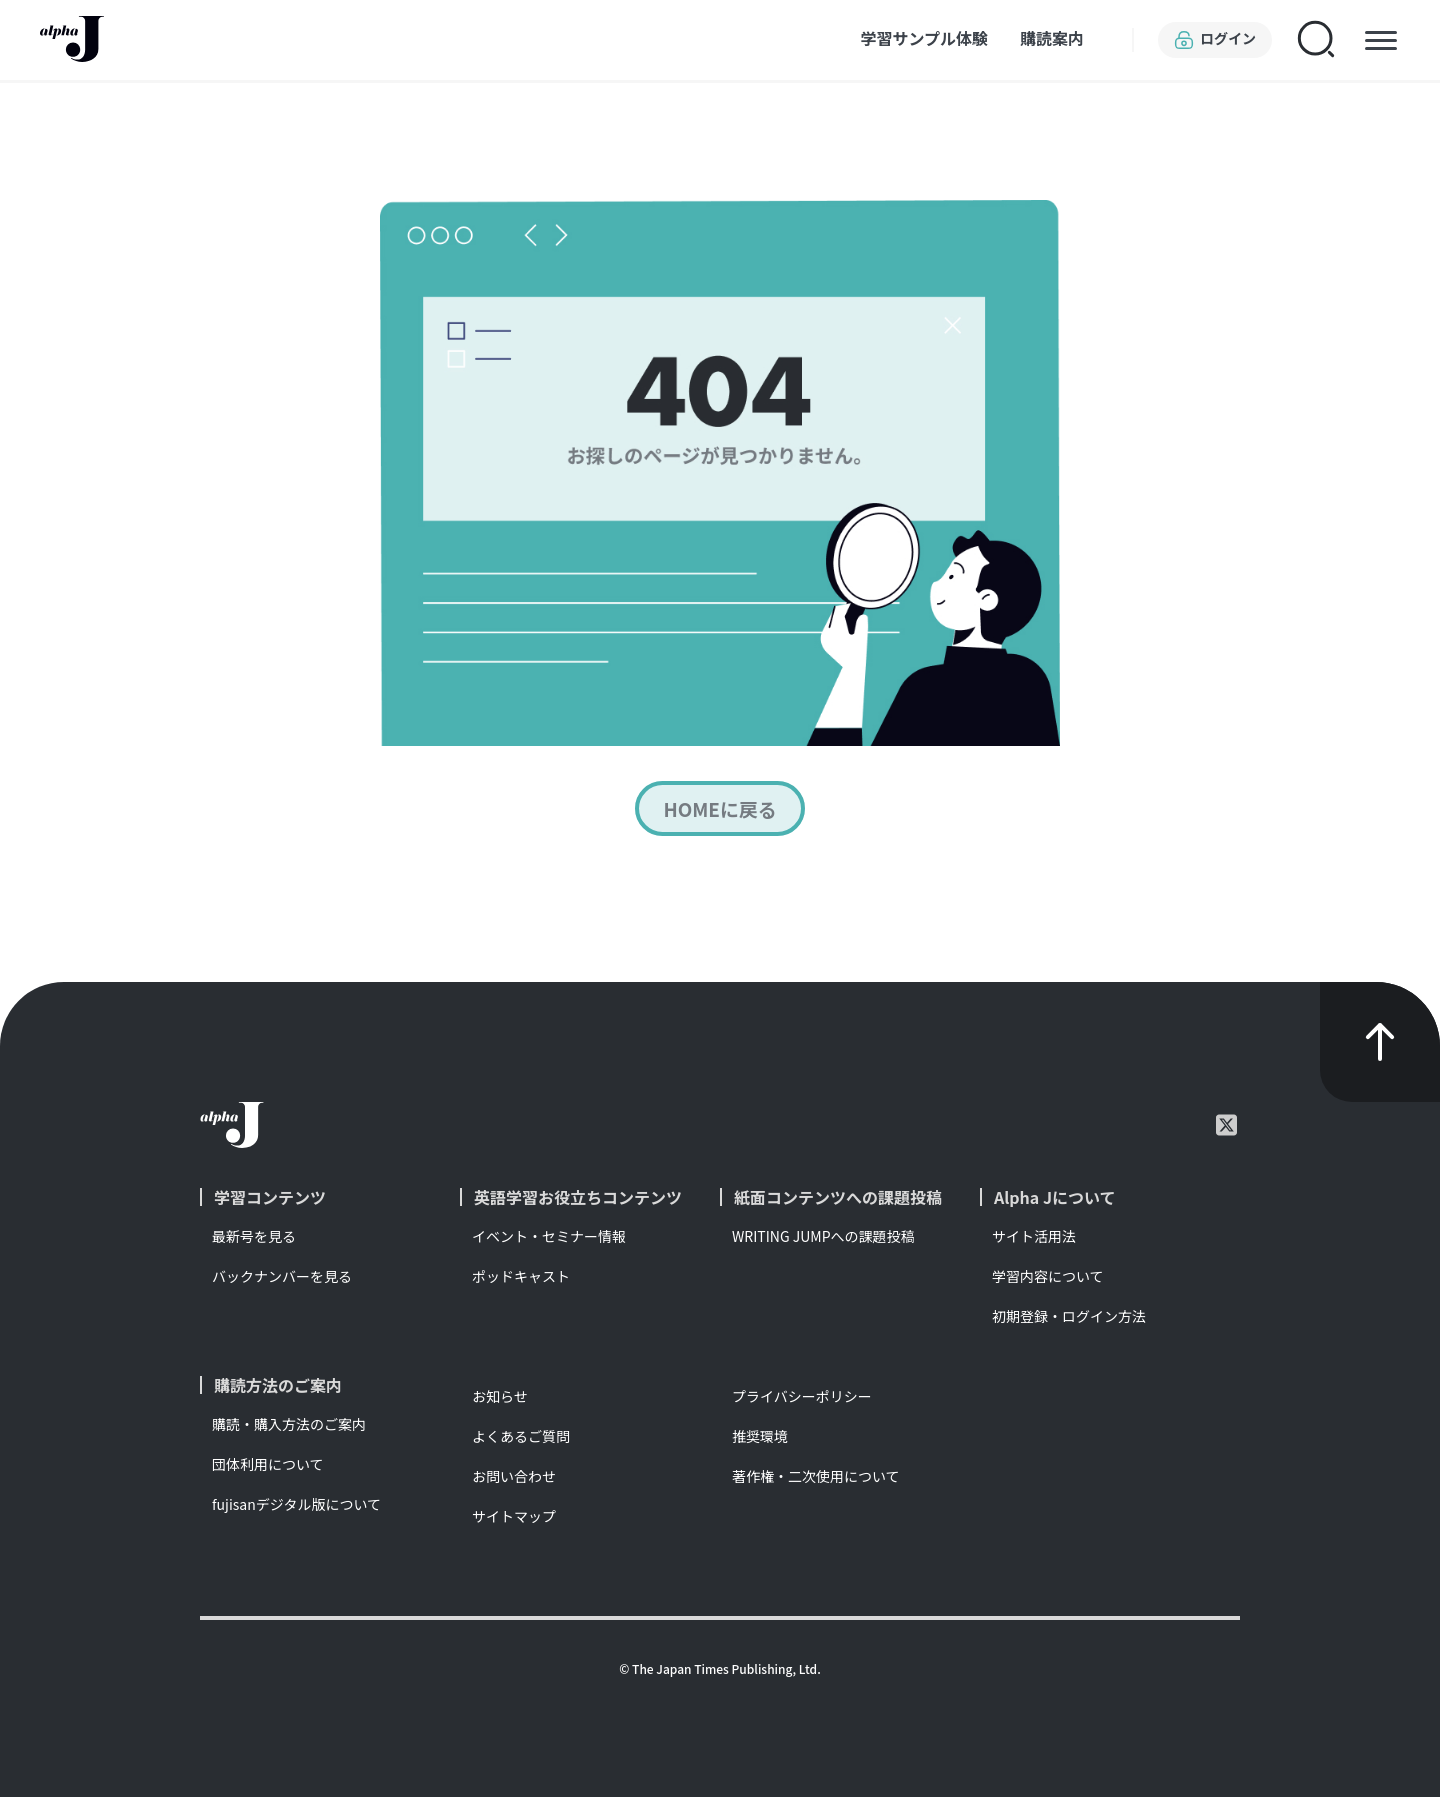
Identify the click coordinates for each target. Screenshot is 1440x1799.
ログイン (1215, 40)
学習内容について (1048, 1278)
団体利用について (268, 1466)
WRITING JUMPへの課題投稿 (823, 1238)
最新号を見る (254, 1238)
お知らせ (500, 1398)
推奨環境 (760, 1438)
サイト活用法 (1034, 1238)
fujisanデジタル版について (296, 1506)
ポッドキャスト (521, 1278)
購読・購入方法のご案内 (289, 1426)
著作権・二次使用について (816, 1478)
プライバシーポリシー (802, 1398)
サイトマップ (514, 1518)
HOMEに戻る (720, 809)
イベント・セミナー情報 (549, 1238)
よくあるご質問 (521, 1438)
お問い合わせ (514, 1478)
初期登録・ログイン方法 (1069, 1318)
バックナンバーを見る (282, 1278)
